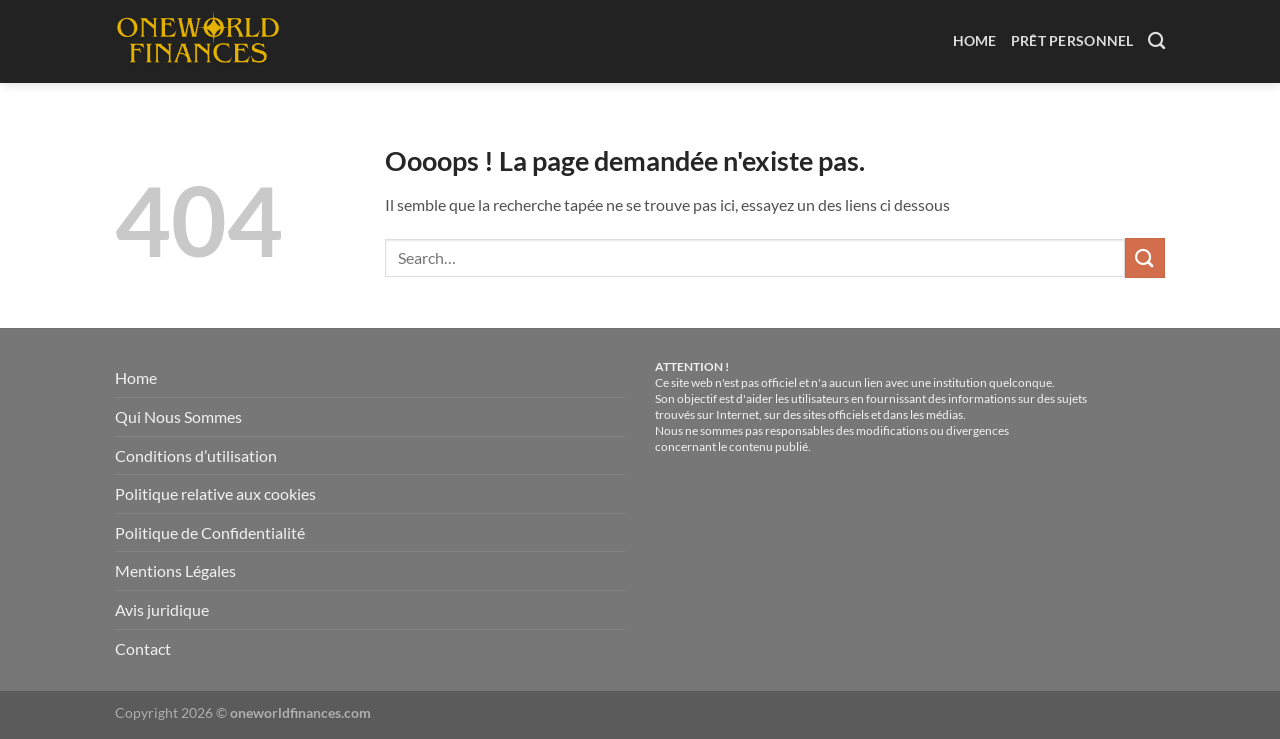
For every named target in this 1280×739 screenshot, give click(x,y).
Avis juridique (162, 609)
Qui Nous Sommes (178, 416)
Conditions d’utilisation (196, 455)
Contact (143, 648)
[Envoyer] (1145, 257)
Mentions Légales (175, 570)
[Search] (1156, 41)
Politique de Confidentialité (210, 532)
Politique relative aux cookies (215, 493)
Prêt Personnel (1072, 40)
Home (975, 40)
